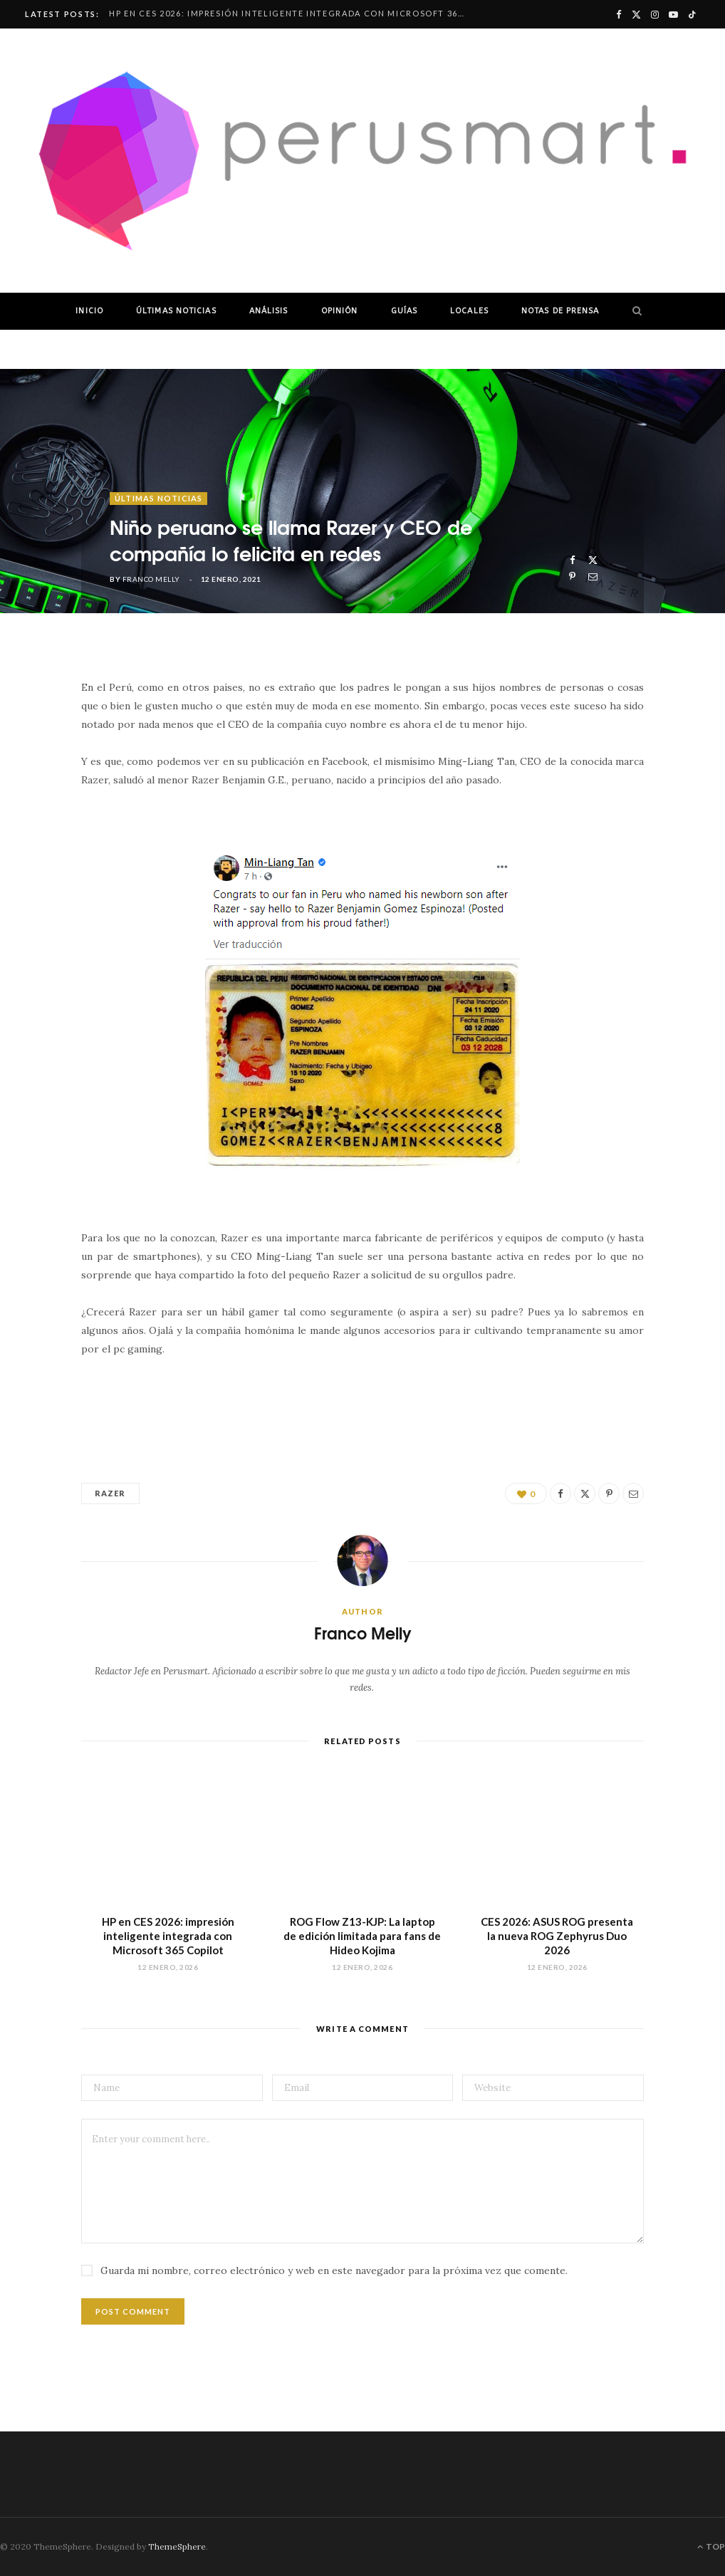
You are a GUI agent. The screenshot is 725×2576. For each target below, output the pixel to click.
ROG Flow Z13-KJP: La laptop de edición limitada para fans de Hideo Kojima (362, 1936)
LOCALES (469, 311)
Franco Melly (151, 579)
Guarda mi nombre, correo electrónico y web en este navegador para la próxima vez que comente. (334, 2270)
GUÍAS (404, 311)
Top (711, 2546)
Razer (110, 1493)
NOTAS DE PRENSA (560, 311)
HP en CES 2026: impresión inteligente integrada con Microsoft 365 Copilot (290, 13)
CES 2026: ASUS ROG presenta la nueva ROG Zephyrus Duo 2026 (557, 1936)
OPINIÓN (339, 311)
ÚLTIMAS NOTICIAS (176, 311)
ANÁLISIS (268, 311)
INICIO (89, 311)
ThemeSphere (177, 2546)
